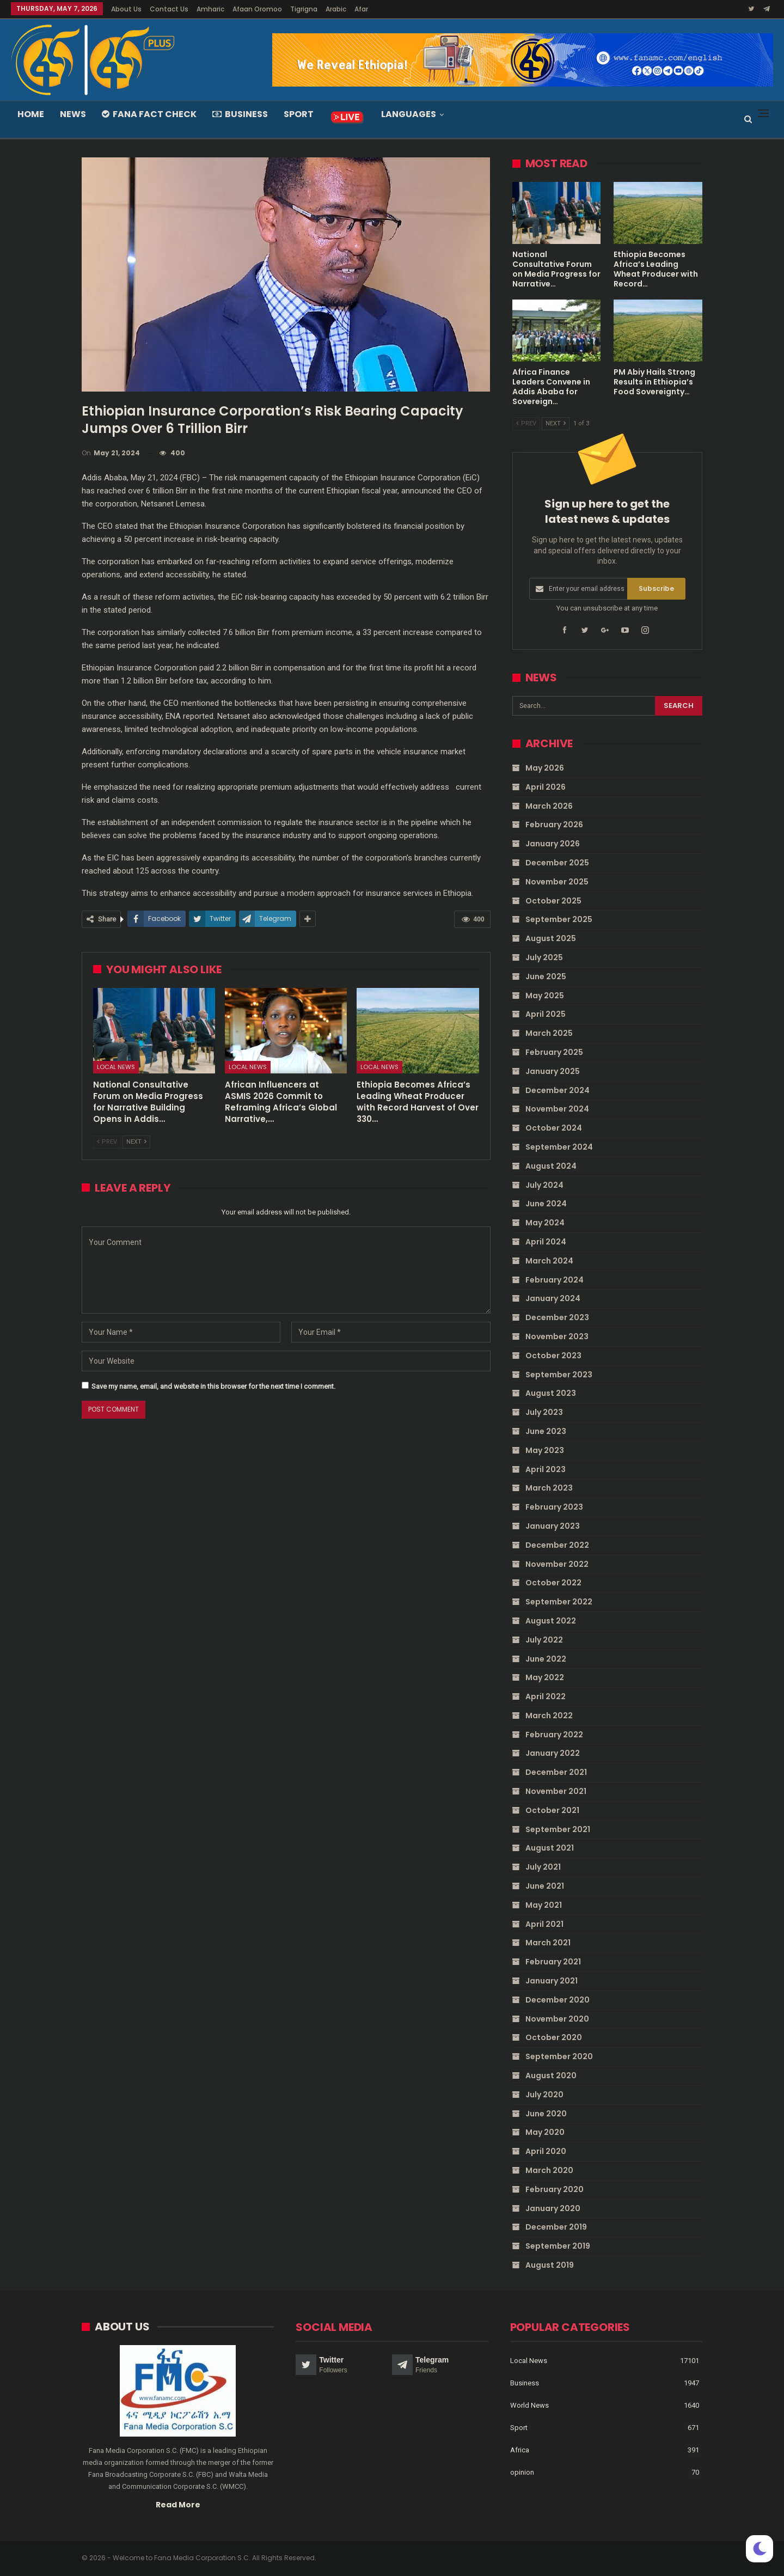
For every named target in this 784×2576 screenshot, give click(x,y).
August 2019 (549, 2265)
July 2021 (543, 1866)
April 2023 (545, 1468)
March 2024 (549, 1260)
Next (136, 1141)
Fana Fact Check (149, 114)
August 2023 (550, 1393)
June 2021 (544, 1886)
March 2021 (548, 1942)
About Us (126, 9)
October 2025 (553, 900)
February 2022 (554, 1734)
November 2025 (557, 881)
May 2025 (544, 995)
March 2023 (549, 1487)
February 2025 (554, 1052)
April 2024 (545, 1241)
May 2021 (543, 1905)
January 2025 (552, 1071)
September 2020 (559, 2056)
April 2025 (545, 1014)
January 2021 (551, 1980)
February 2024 (554, 1279)
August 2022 (550, 1620)
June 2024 (546, 1203)
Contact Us (169, 9)
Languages (408, 114)
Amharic (210, 9)
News (73, 114)
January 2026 (552, 843)
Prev (107, 1141)
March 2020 (549, 2170)
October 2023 (553, 1355)
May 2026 (544, 767)
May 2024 (545, 1222)
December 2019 (556, 2226)
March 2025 (549, 1033)
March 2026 (549, 805)
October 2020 (553, 2037)
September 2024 (559, 1147)
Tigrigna (303, 9)
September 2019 (557, 2246)
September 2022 (558, 1601)
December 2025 (557, 862)
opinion (522, 2472)
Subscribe (656, 588)
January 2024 (552, 1298)
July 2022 (544, 1639)
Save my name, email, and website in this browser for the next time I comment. (213, 1386)
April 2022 (545, 1696)
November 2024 (557, 1108)
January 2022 (552, 1753)
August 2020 (551, 2075)
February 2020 (554, 2189)
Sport (299, 114)
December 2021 (556, 1772)
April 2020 (545, 2151)
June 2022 (545, 1658)
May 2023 (544, 1449)
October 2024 (553, 1127)
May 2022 (544, 1677)
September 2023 (558, 1374)
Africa (519, 2449)
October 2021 (552, 1810)
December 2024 (557, 1089)
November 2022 (557, 1563)
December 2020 (557, 1999)
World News (529, 2405)
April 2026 (545, 787)
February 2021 (553, 1961)
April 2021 (544, 1923)
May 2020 (545, 2132)
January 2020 (552, 2207)
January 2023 (552, 1526)
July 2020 (544, 2094)
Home (30, 114)
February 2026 (554, 824)
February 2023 (554, 1506)
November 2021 (555, 1791)
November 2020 (557, 2018)
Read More (178, 2503)
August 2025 (550, 938)
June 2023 (545, 1431)
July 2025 (544, 957)
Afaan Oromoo (257, 9)
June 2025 (545, 976)
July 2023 (544, 1412)
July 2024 (544, 1184)
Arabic (336, 9)
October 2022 (553, 1582)
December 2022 (557, 1544)
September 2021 (557, 1828)
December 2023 (557, 1317)
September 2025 (558, 919)
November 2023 (557, 1336)
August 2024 (551, 1166)
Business (240, 114)
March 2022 (549, 1715)
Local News (116, 1067)
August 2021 (549, 1847)
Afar (361, 9)
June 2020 (546, 2113)
